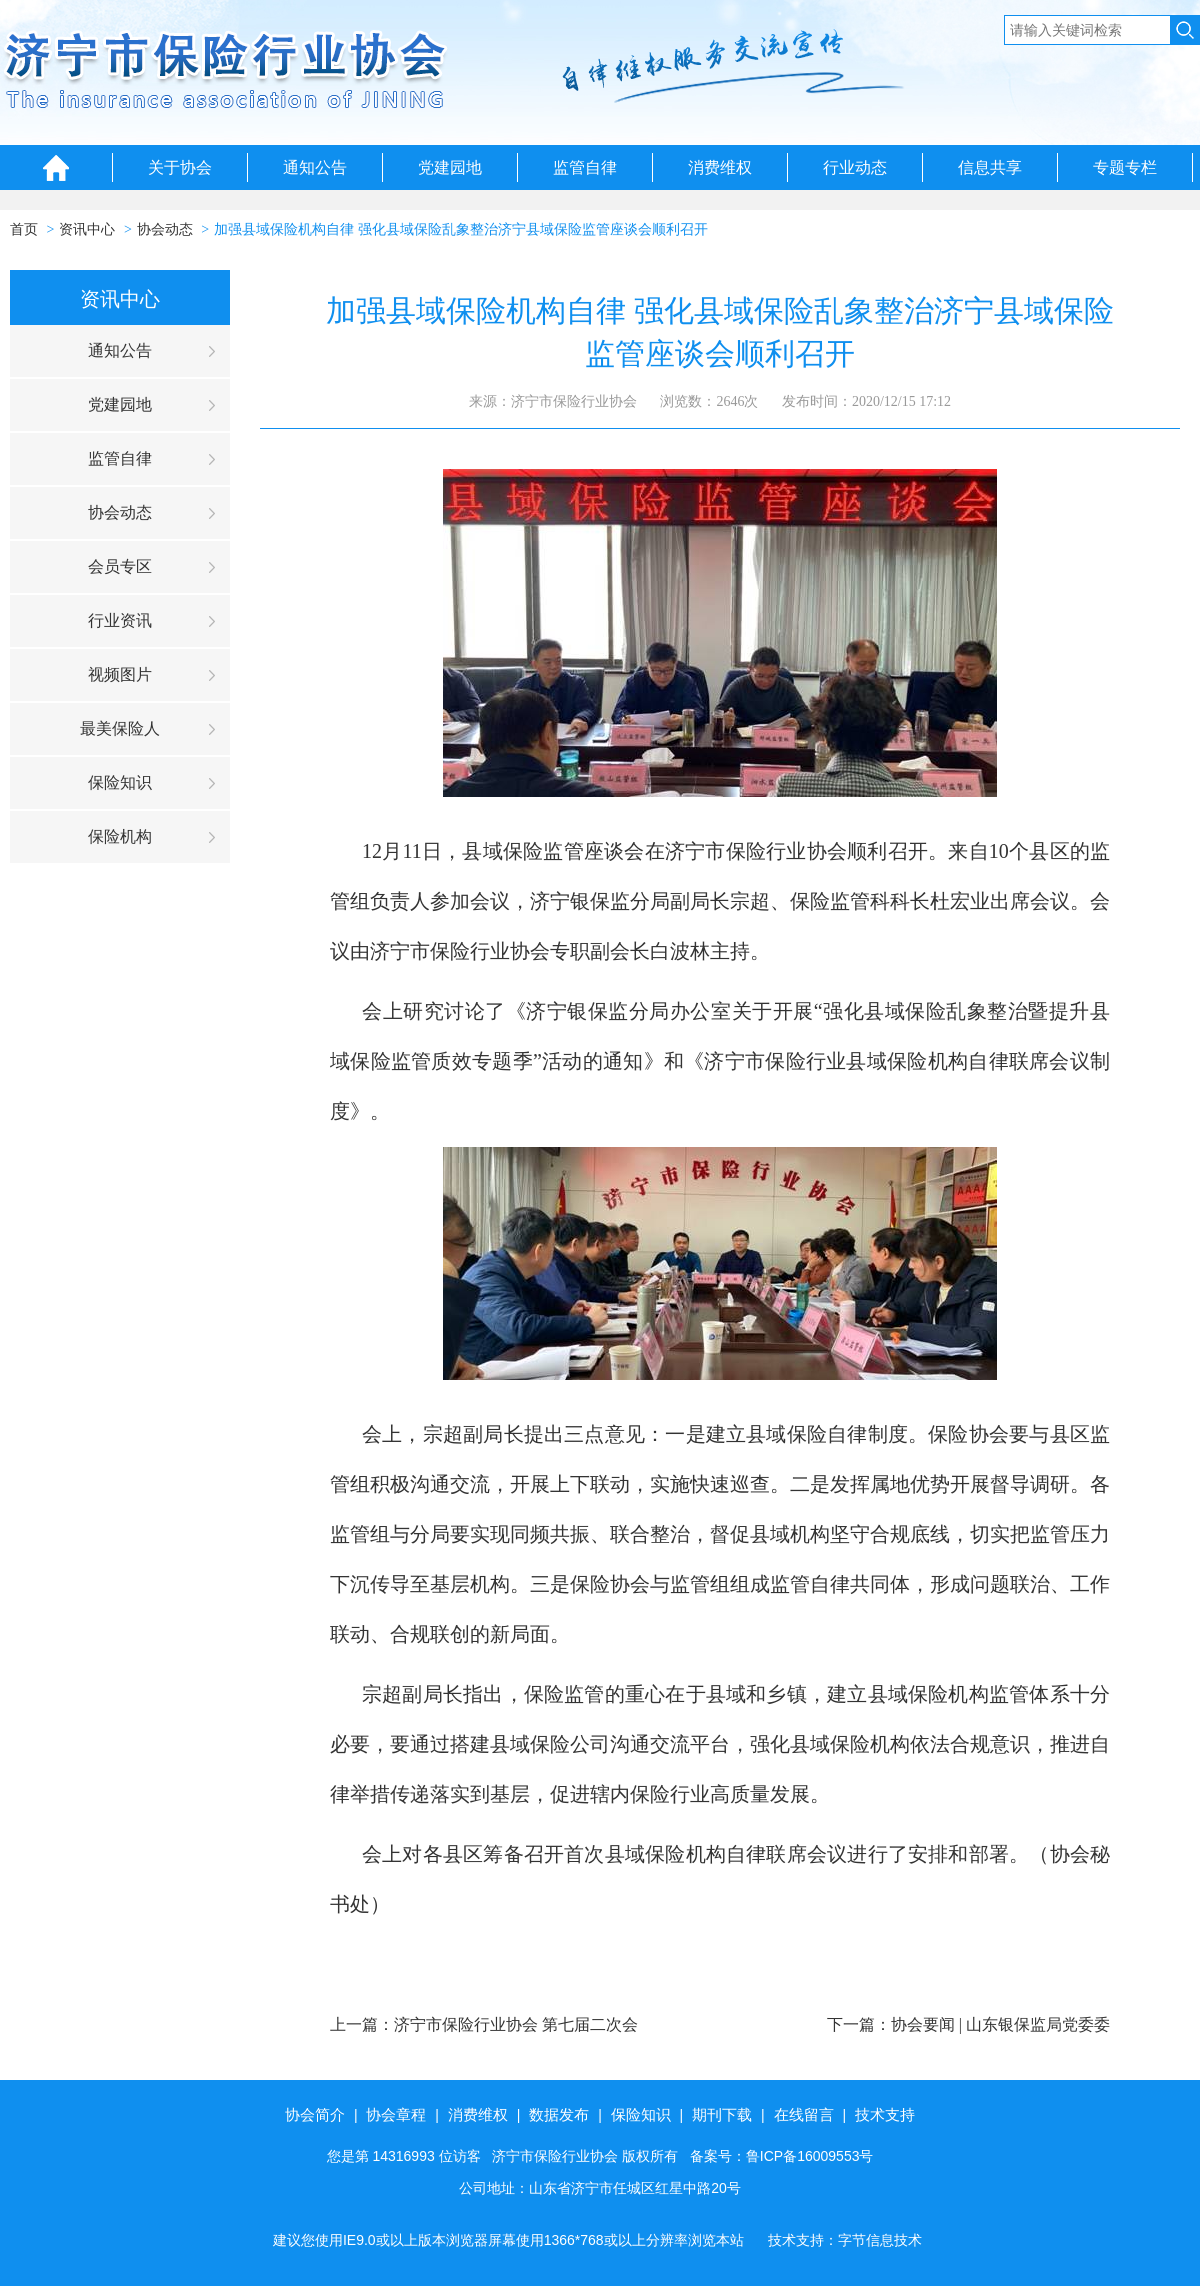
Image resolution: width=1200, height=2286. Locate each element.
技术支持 (885, 2114)
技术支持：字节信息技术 (845, 2240)
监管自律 (585, 167)
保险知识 (120, 782)
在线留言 (804, 2114)
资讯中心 (87, 229)
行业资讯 (120, 620)
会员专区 (120, 566)
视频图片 (120, 674)
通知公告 (315, 167)
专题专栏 (1125, 167)
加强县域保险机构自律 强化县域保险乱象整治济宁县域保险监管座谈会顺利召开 (461, 229)
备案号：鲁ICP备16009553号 (782, 2156)
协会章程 (396, 2114)
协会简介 (315, 2114)
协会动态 (165, 229)
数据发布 (559, 2114)
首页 (24, 229)
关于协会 (180, 167)
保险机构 (120, 836)
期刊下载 (722, 2114)
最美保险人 (120, 728)
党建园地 (450, 167)
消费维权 (720, 167)
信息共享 (990, 167)
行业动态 (855, 167)
